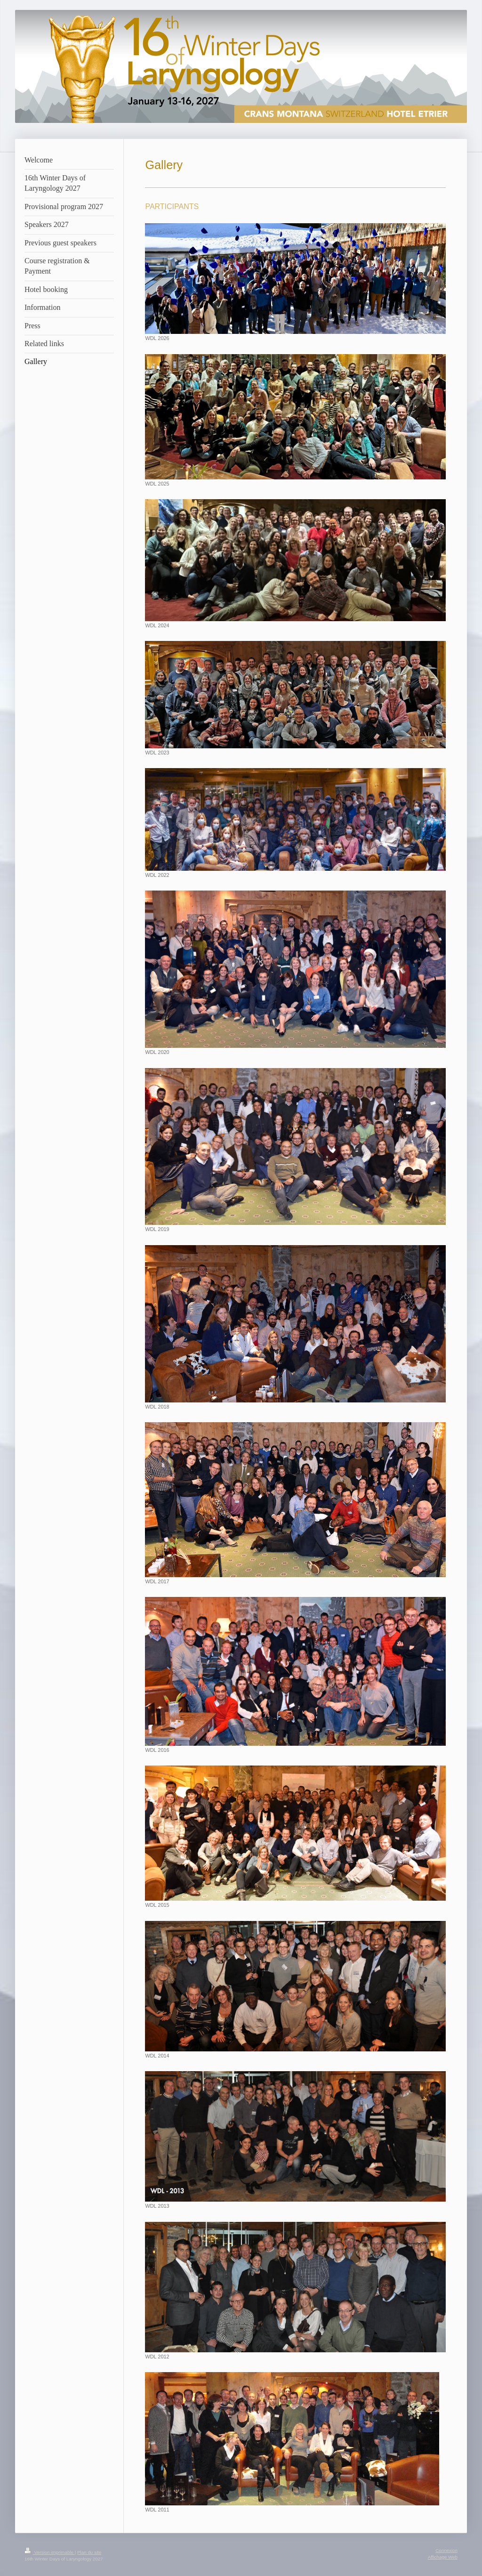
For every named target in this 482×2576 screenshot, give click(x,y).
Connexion (446, 2550)
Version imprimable (49, 2552)
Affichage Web (443, 2557)
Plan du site (89, 2552)
